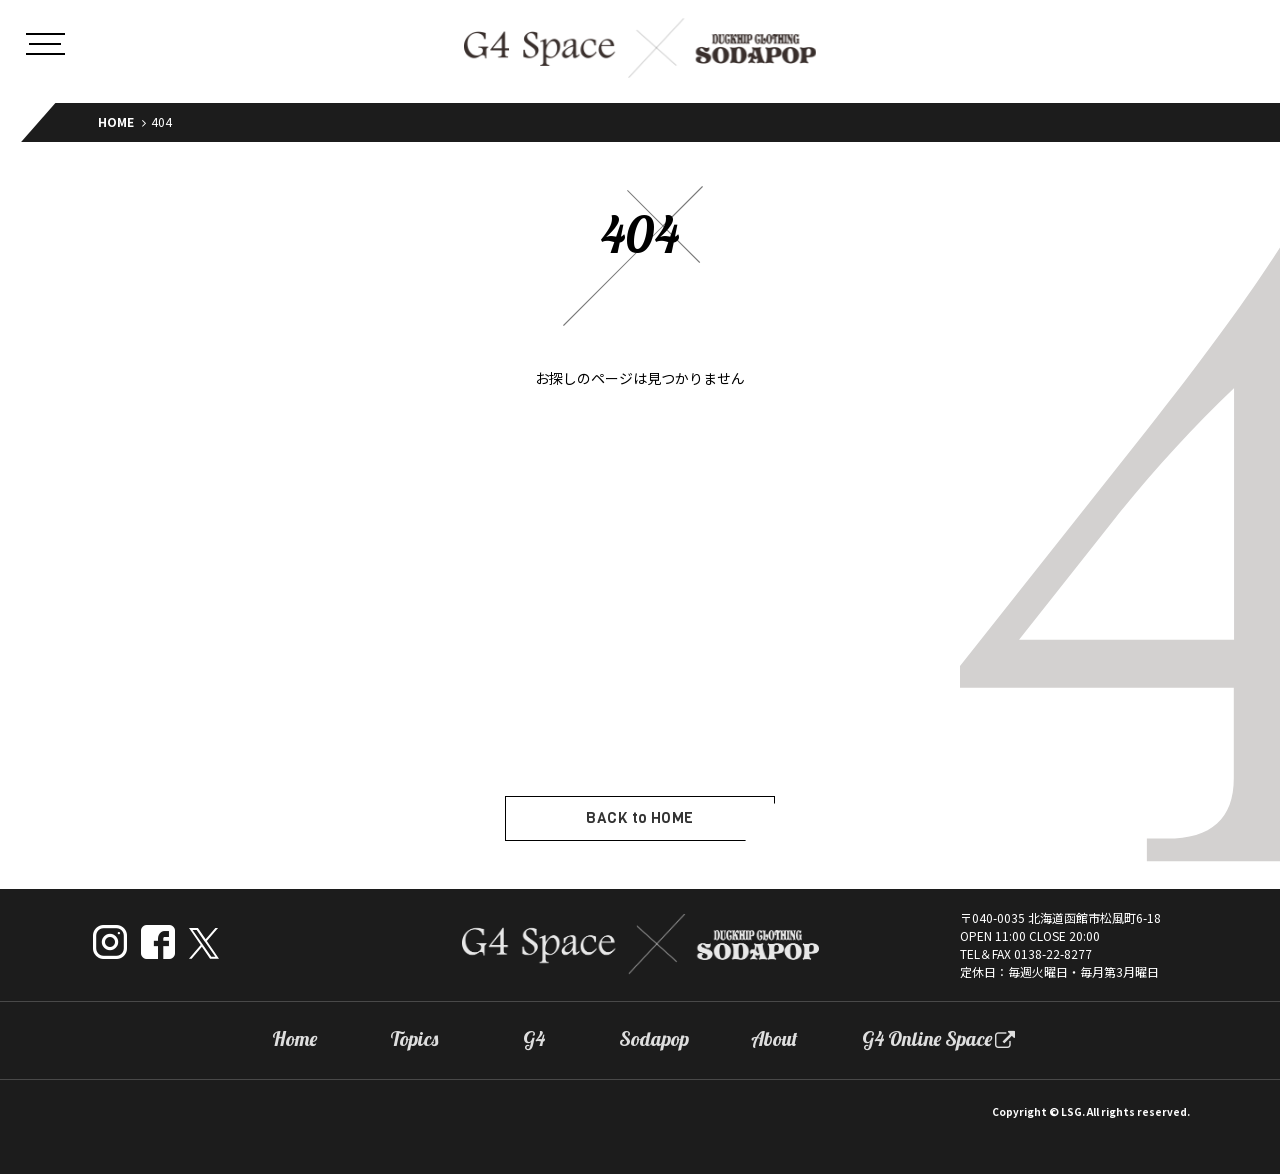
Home (294, 1039)
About (774, 1039)
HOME (116, 121)
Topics (414, 1039)
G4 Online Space (927, 1039)
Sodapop (654, 1039)
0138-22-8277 (1053, 953)
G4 (534, 1039)
